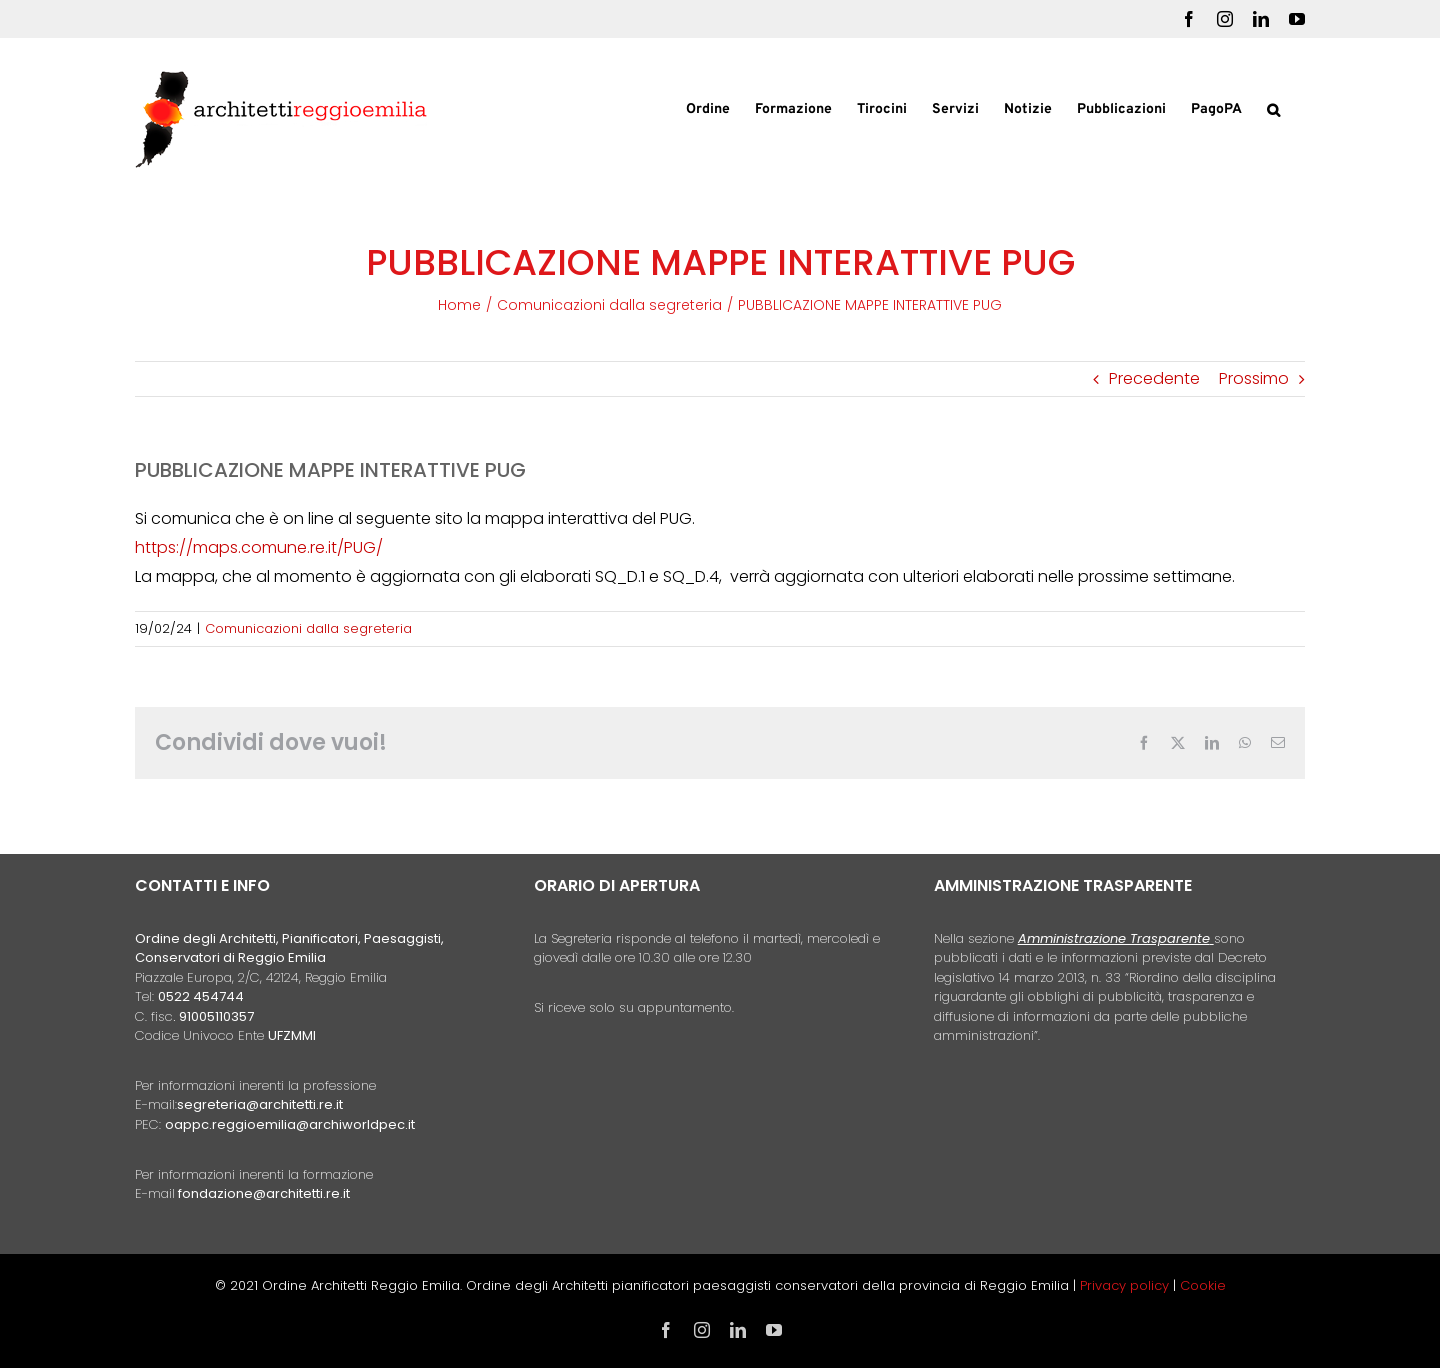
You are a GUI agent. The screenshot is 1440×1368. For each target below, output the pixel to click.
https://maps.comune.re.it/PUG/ (259, 547)
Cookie (1203, 1285)
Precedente (1154, 378)
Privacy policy (1126, 1285)
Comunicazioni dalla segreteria (308, 628)
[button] (1273, 108)
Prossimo (1254, 378)
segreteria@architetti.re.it (260, 1104)
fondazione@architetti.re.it (264, 1193)
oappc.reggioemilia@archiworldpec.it (290, 1124)
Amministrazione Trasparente (1114, 938)
